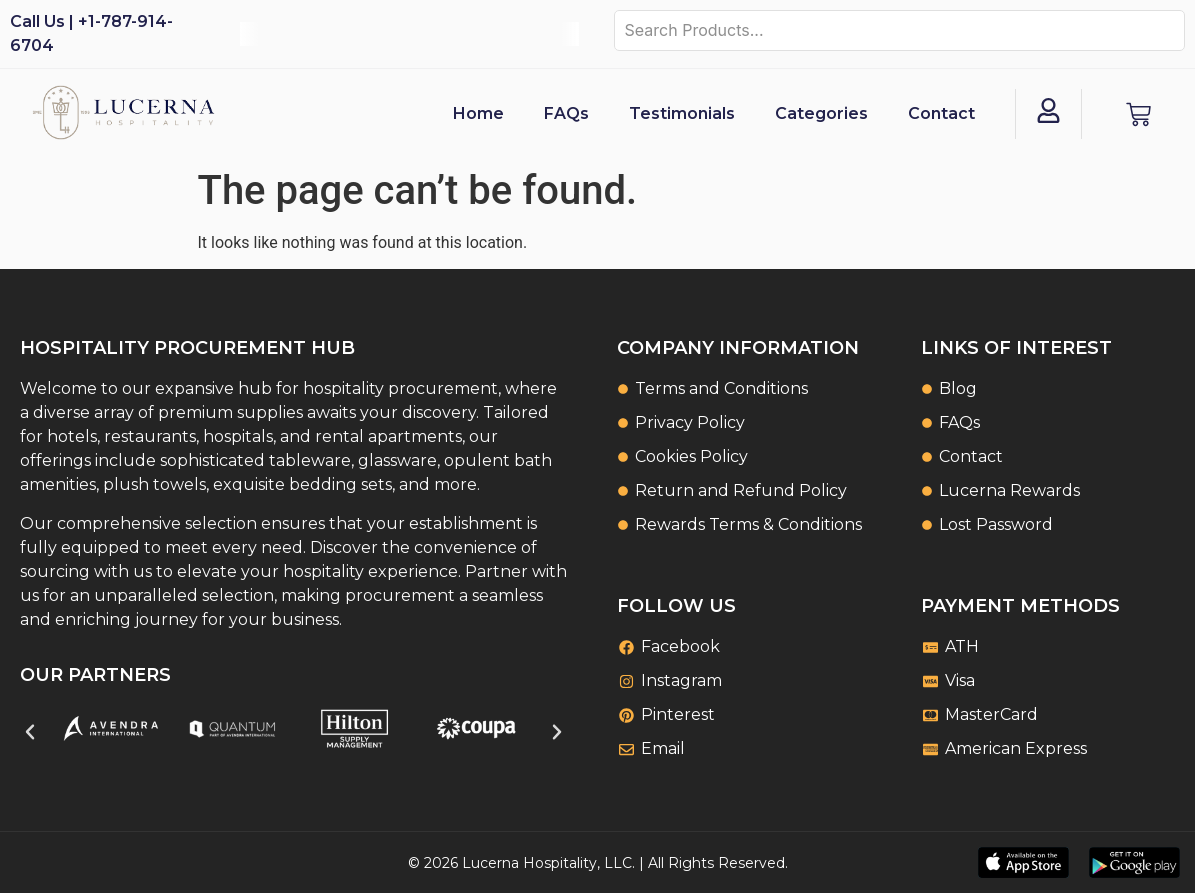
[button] (30, 732)
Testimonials (682, 113)
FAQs (566, 113)
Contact (941, 113)
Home (478, 113)
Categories (821, 113)
